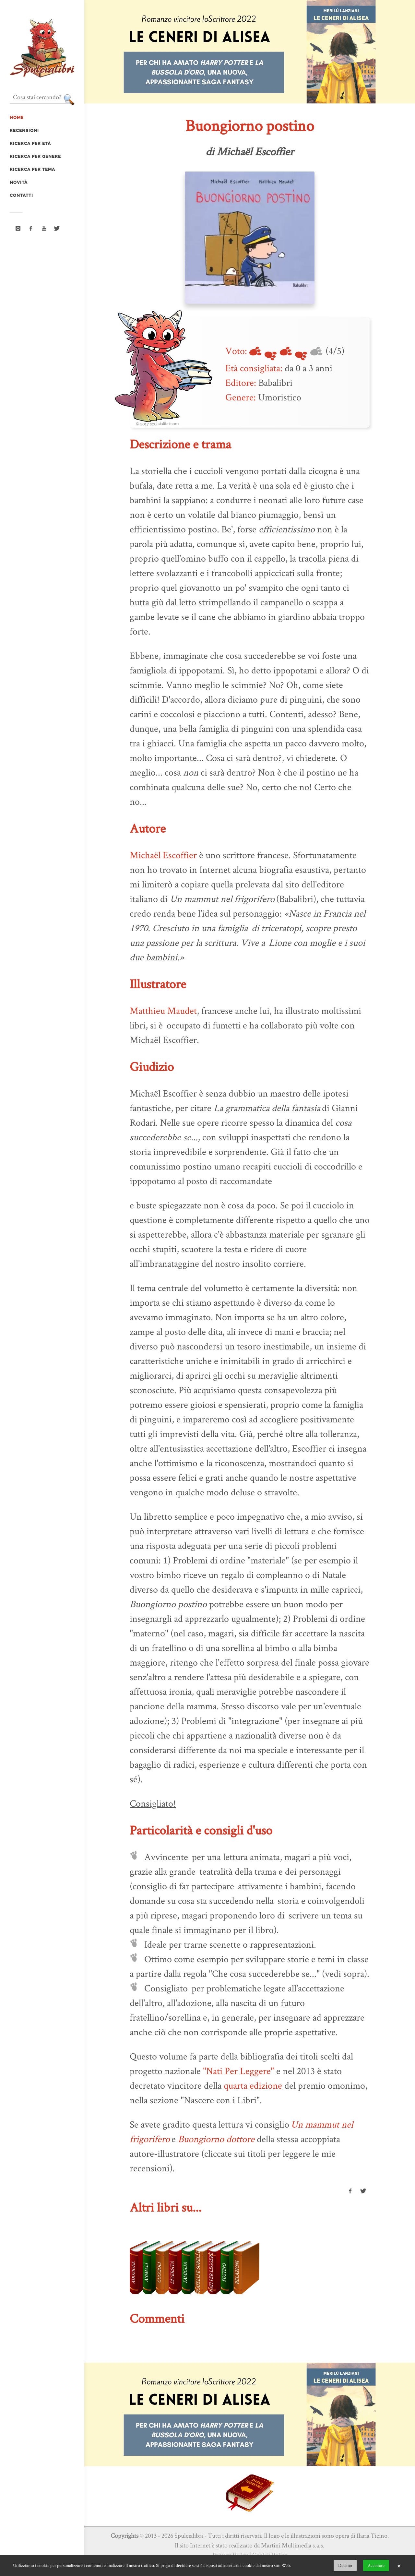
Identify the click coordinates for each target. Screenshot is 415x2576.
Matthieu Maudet (163, 1010)
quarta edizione (253, 2085)
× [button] (398, 2565)
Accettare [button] (376, 2565)
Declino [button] (345, 2565)
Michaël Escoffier (163, 855)
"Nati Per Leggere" (238, 2070)
